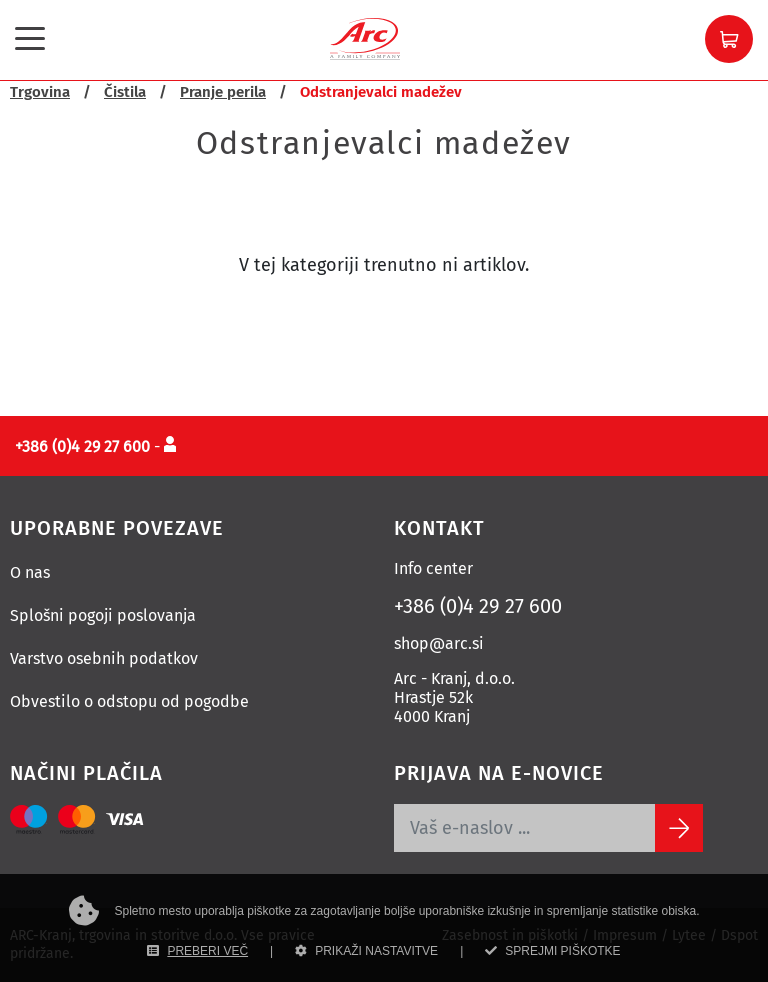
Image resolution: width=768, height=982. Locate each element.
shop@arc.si (439, 643)
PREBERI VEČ (197, 951)
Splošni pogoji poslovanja (103, 615)
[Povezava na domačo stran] (365, 37)
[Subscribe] (679, 828)
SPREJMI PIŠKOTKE (552, 951)
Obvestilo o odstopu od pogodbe (129, 701)
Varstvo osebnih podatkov (104, 658)
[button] (729, 39)
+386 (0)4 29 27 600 (478, 606)
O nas (30, 572)
